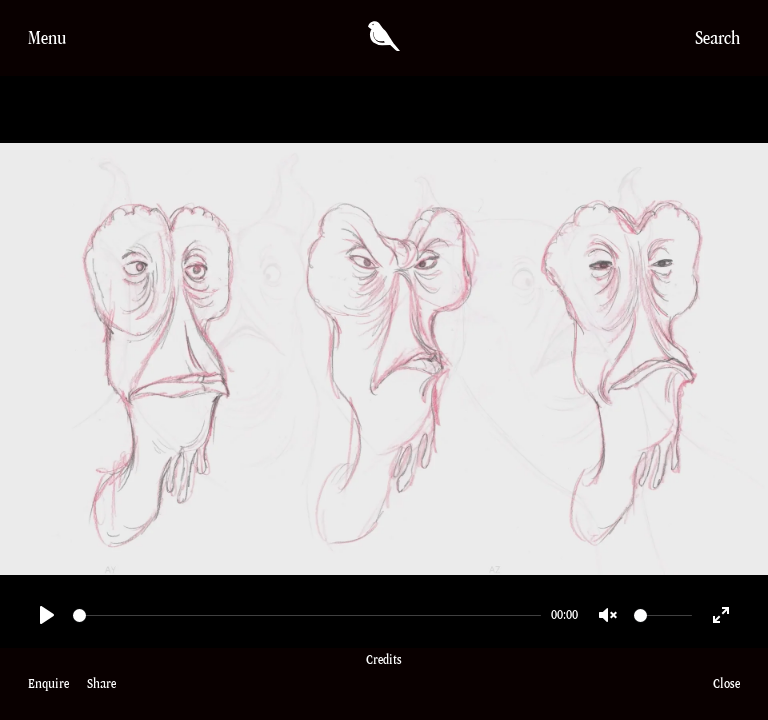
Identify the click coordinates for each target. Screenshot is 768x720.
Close (726, 683)
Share (101, 683)
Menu (47, 37)
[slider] (307, 615)
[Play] (47, 615)
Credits (384, 684)
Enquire (48, 683)
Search (717, 37)
